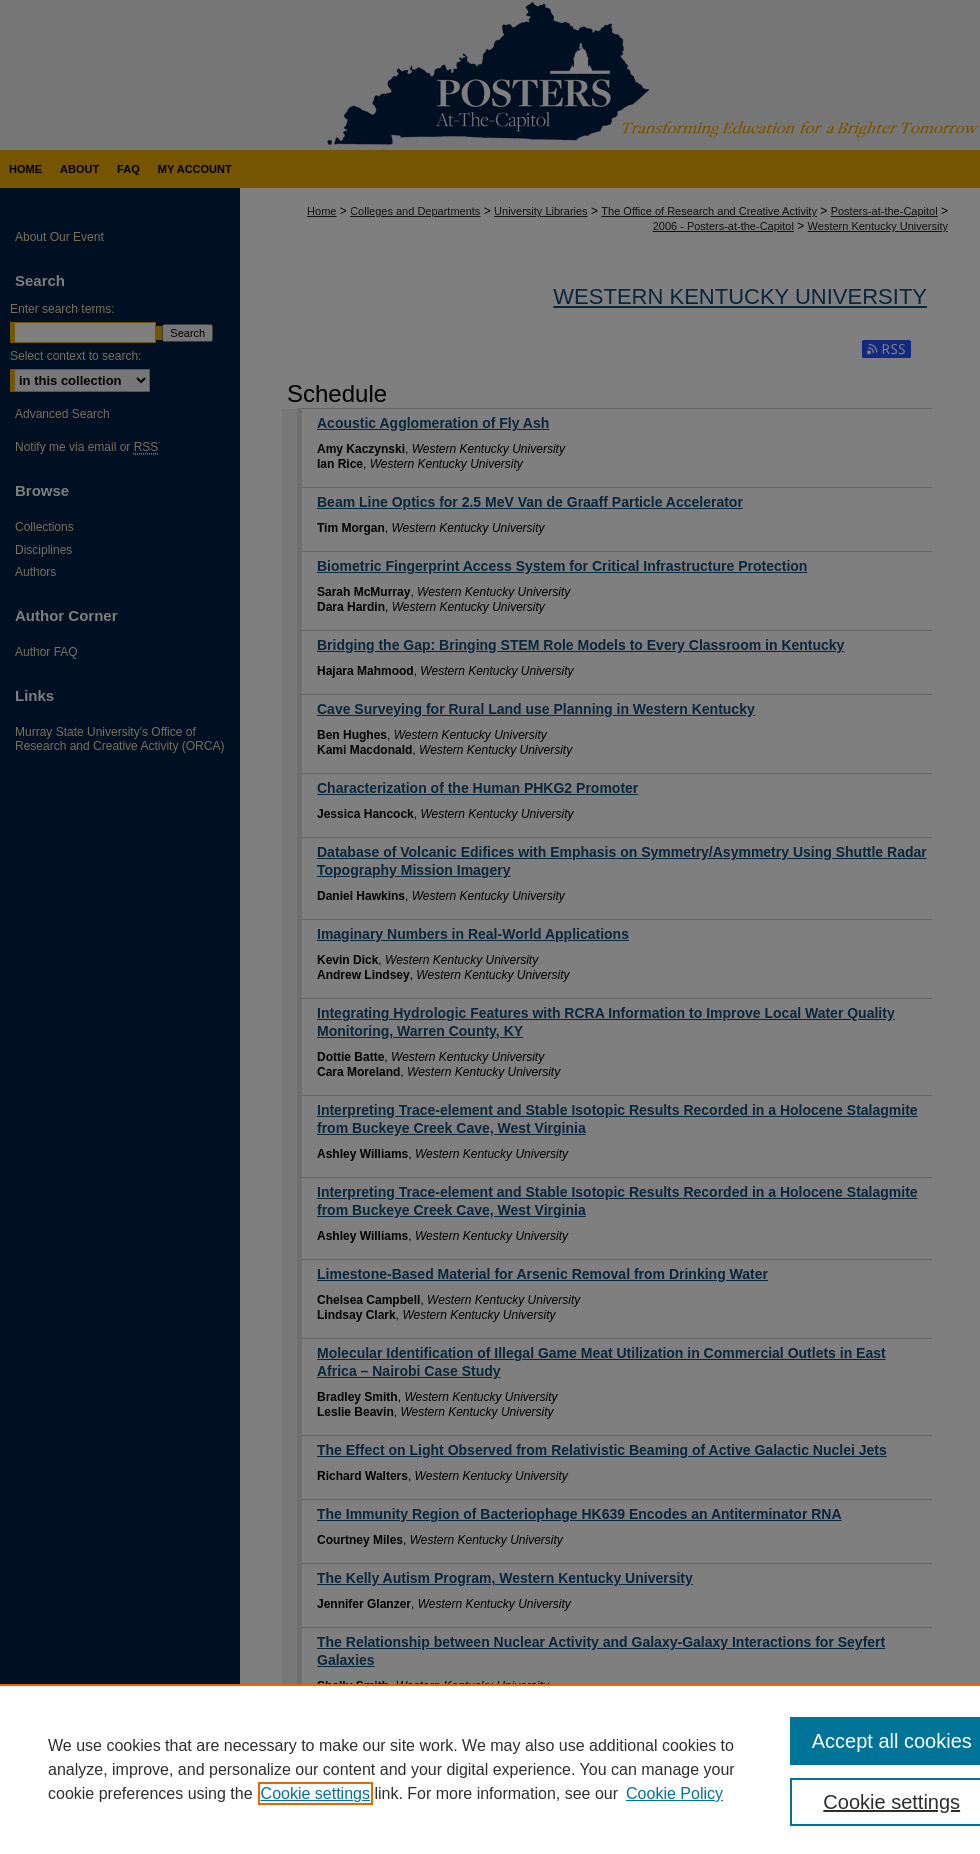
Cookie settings (315, 1793)
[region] (490, 1769)
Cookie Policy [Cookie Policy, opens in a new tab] (674, 1793)
